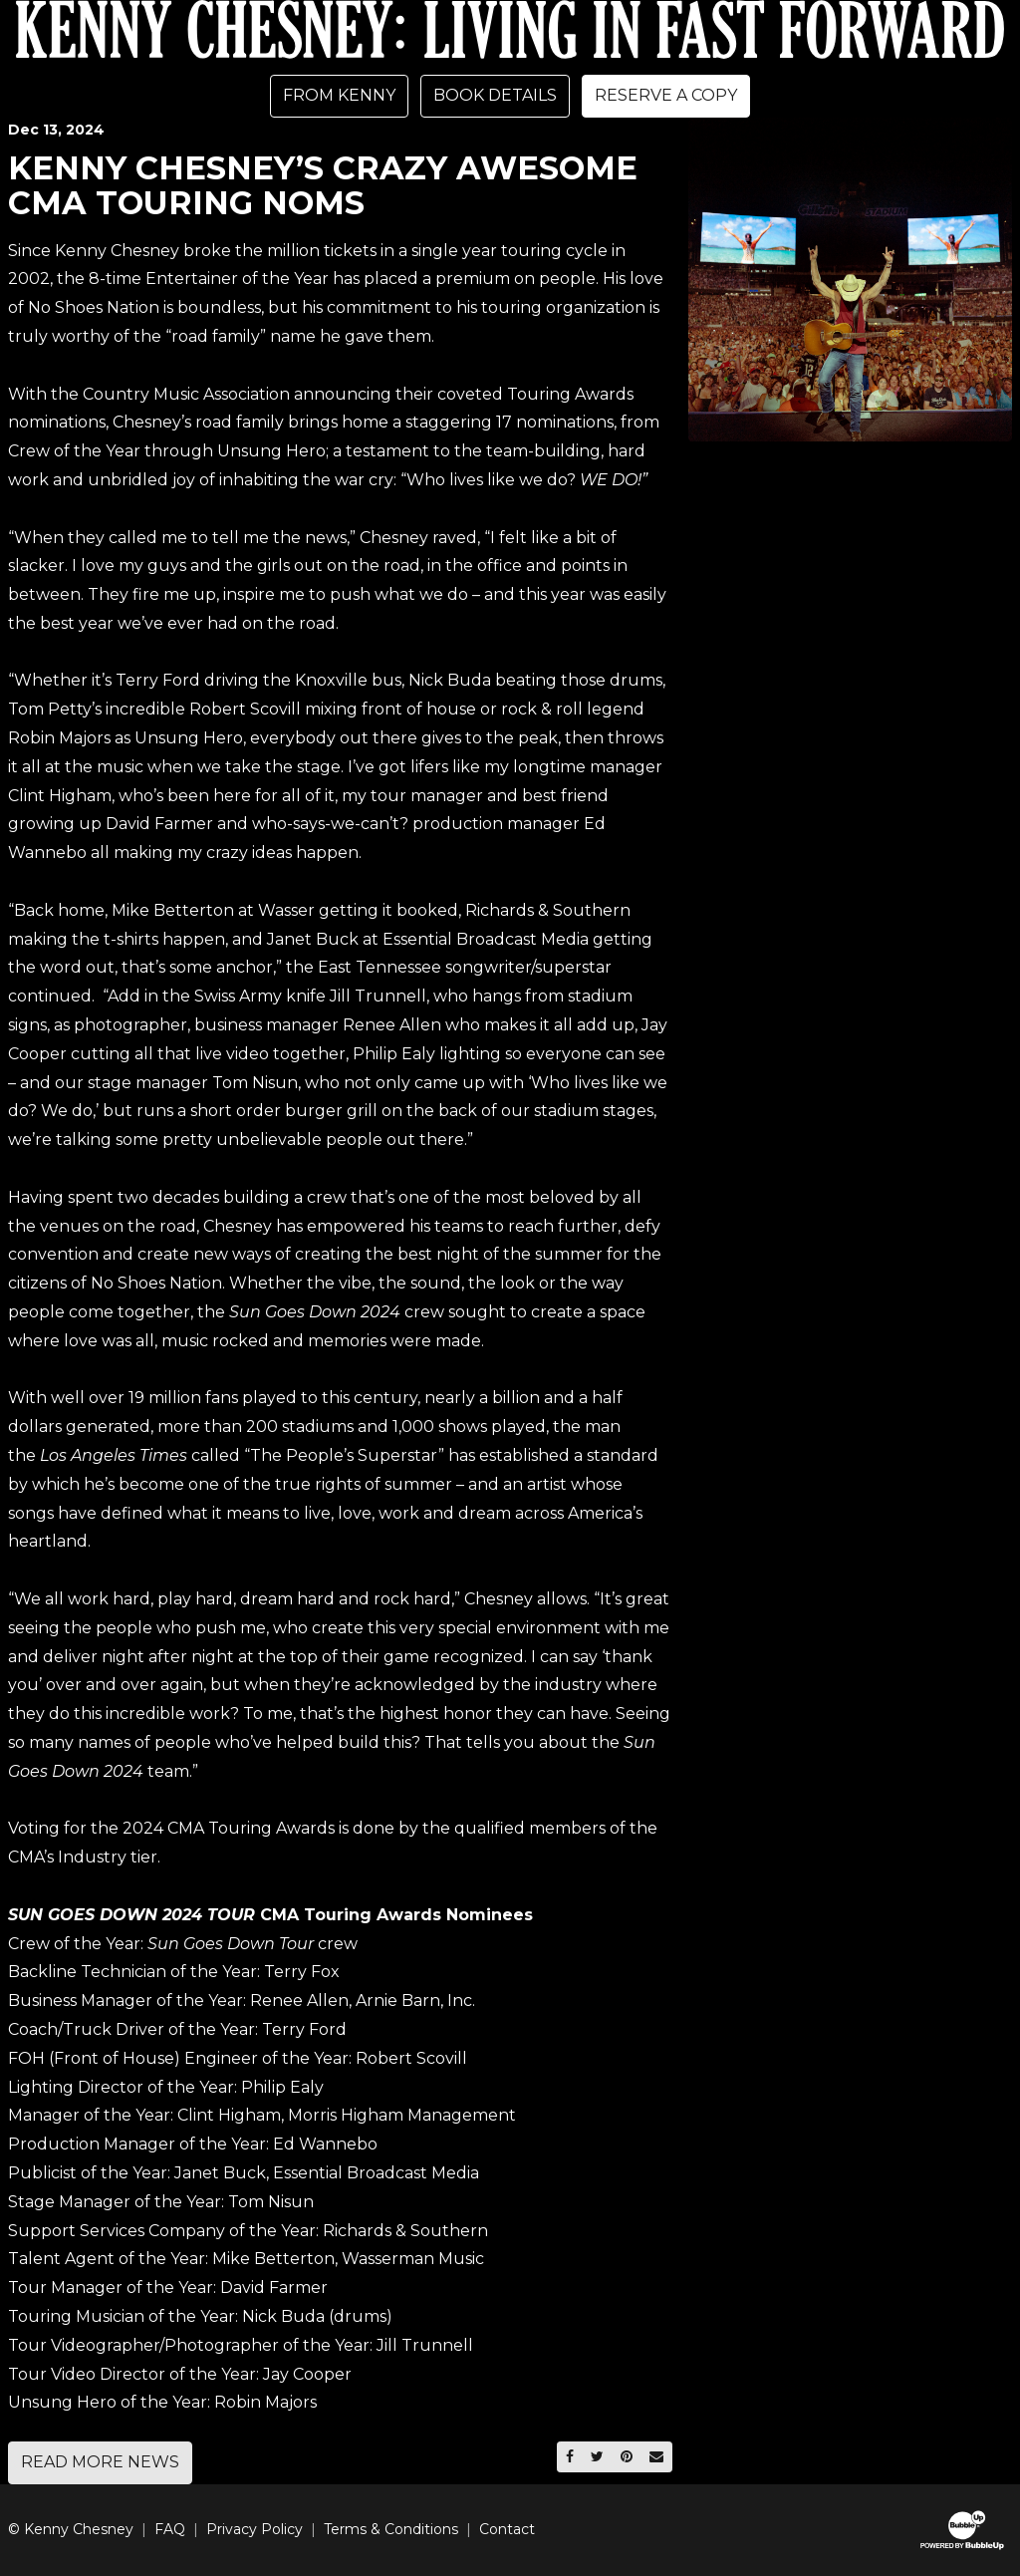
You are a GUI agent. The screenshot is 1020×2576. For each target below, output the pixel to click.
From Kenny (339, 95)
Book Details (495, 95)
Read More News (100, 2461)
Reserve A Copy (666, 95)
